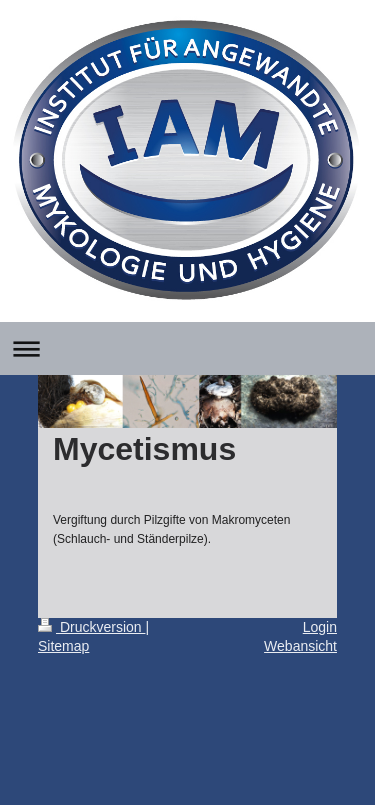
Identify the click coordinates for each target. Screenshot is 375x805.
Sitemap (63, 646)
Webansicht (300, 646)
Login (320, 627)
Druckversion (91, 627)
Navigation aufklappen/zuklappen (187, 348)
